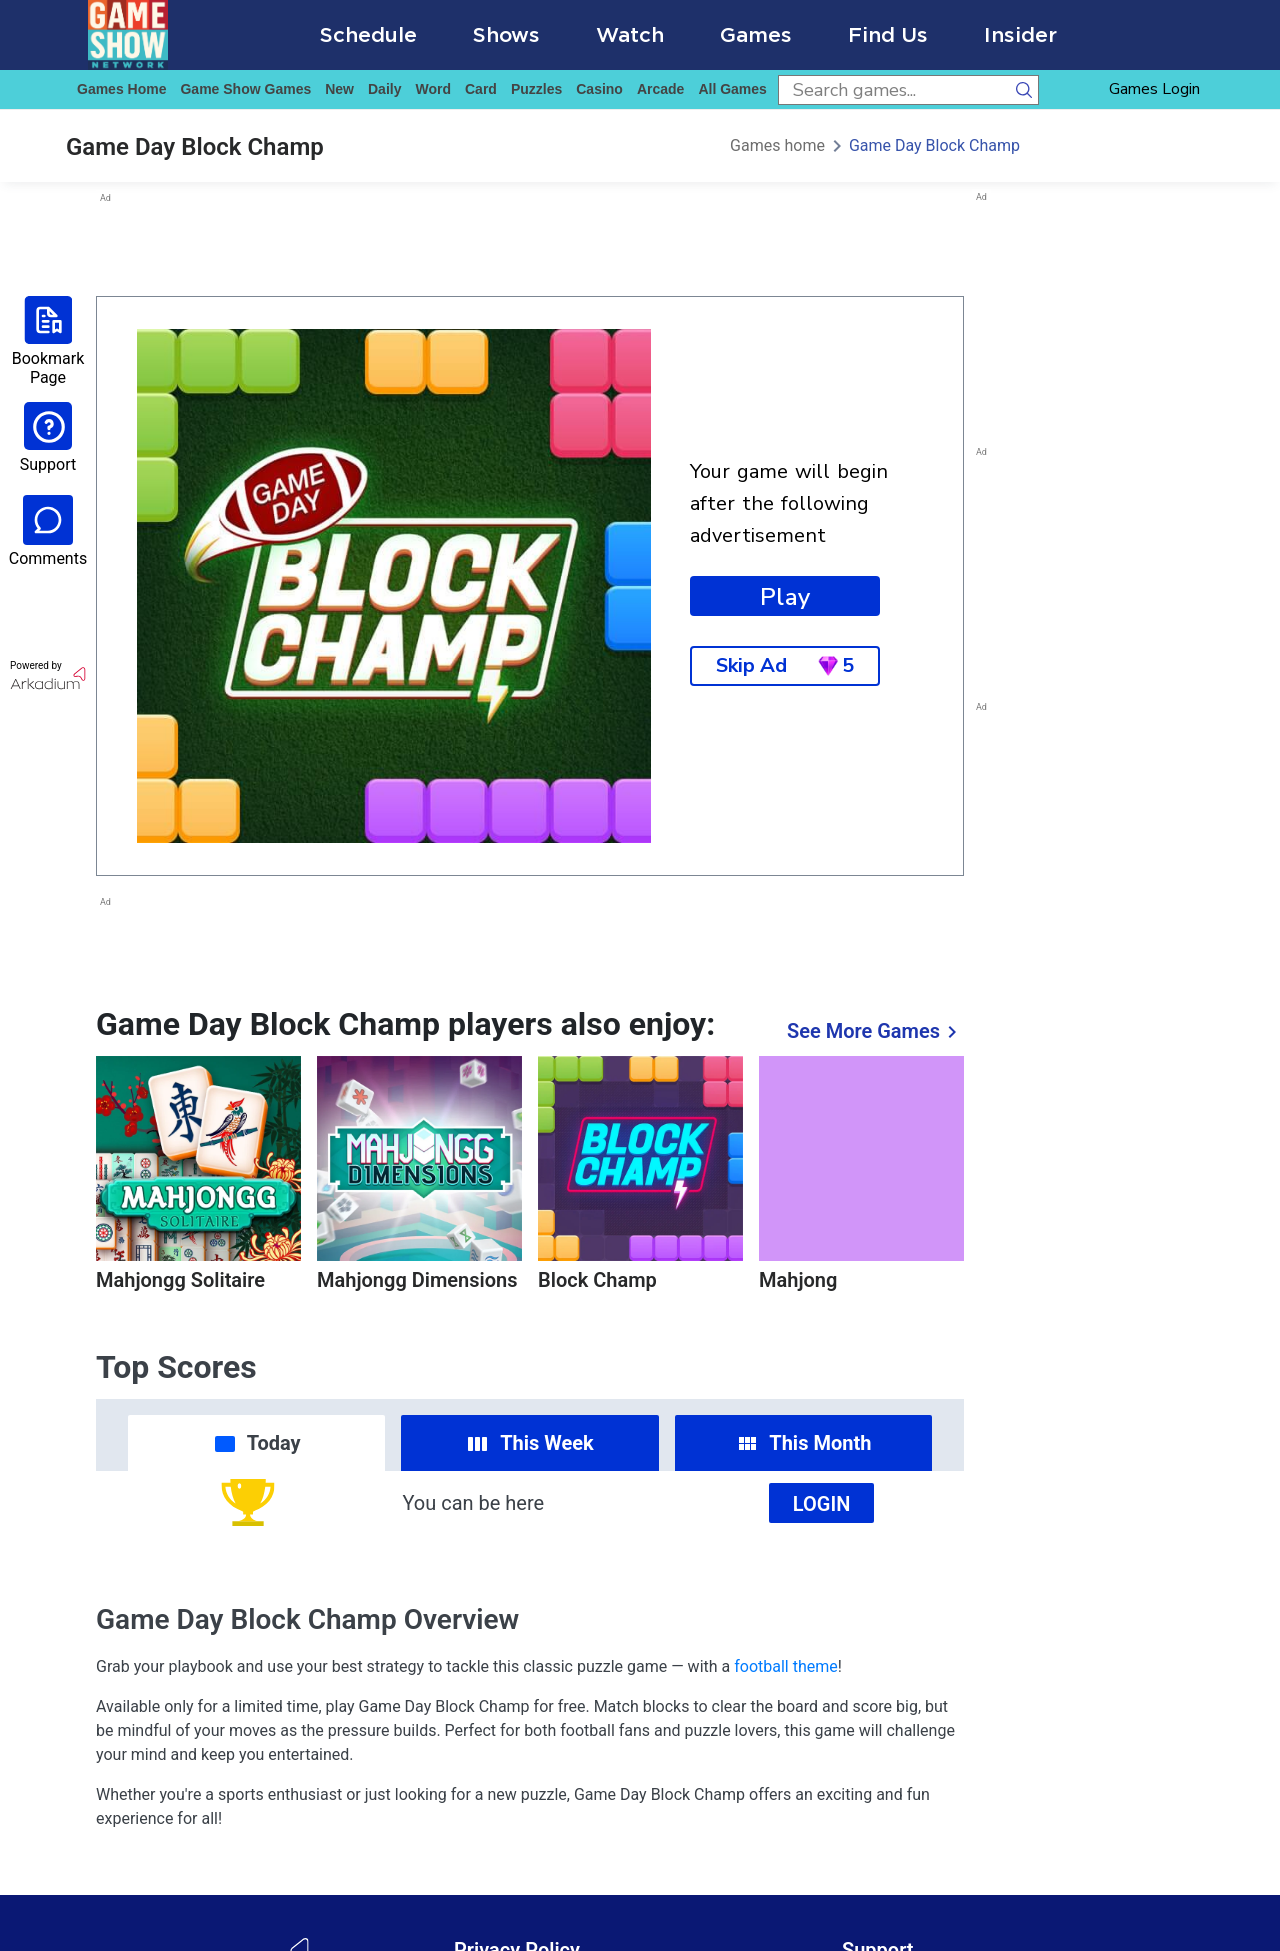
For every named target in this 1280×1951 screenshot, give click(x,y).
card (481, 89)
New (339, 89)
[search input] (893, 90)
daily (384, 89)
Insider (1020, 34)
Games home (121, 89)
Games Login (1154, 89)
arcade (660, 89)
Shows (506, 34)
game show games (245, 89)
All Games (732, 89)
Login (822, 1504)
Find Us (888, 34)
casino (599, 89)
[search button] (1024, 90)
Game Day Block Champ (934, 145)
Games (756, 34)
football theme (786, 1666)
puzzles (536, 89)
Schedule (368, 34)
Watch (630, 34)
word (433, 89)
